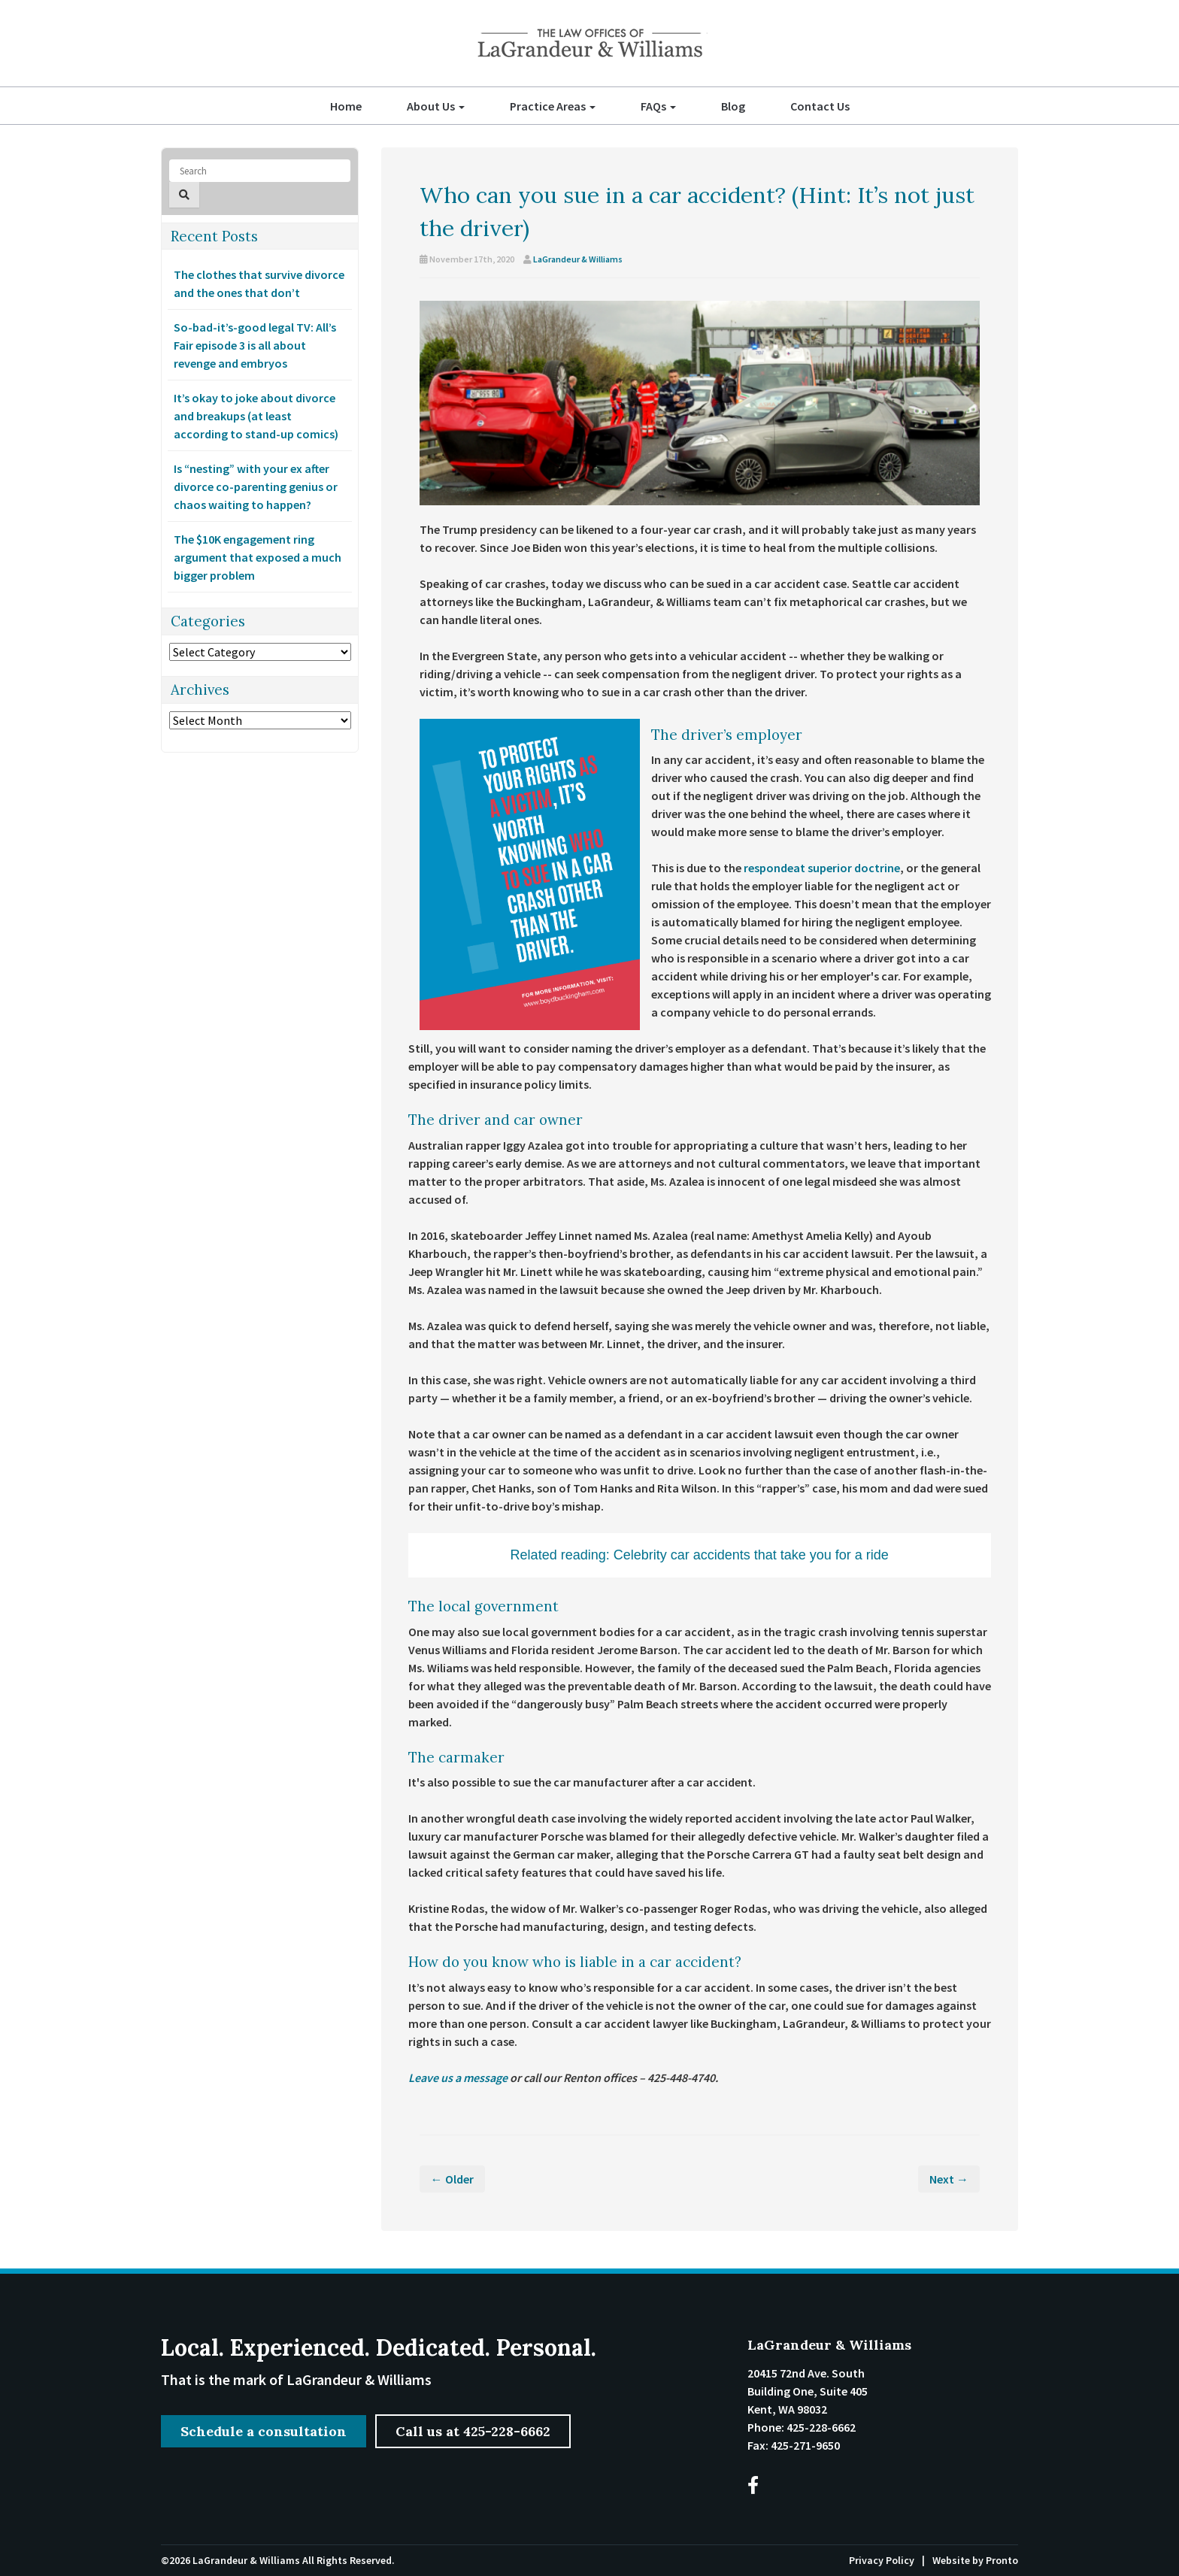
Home (346, 106)
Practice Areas (553, 106)
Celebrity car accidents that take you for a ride (751, 1554)
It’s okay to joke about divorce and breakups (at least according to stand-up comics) (256, 415)
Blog (733, 106)
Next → (948, 2179)
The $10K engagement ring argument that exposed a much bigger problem (257, 557)
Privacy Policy (881, 2560)
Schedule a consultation (263, 2430)
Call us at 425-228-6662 (473, 2430)
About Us (436, 106)
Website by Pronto (975, 2560)
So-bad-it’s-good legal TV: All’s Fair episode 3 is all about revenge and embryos (255, 345)
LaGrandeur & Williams (578, 259)
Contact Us (820, 106)
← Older (452, 2179)
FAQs (658, 106)
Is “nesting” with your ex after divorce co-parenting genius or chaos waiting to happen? (256, 486)
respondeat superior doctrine (822, 867)
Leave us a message (458, 2077)
